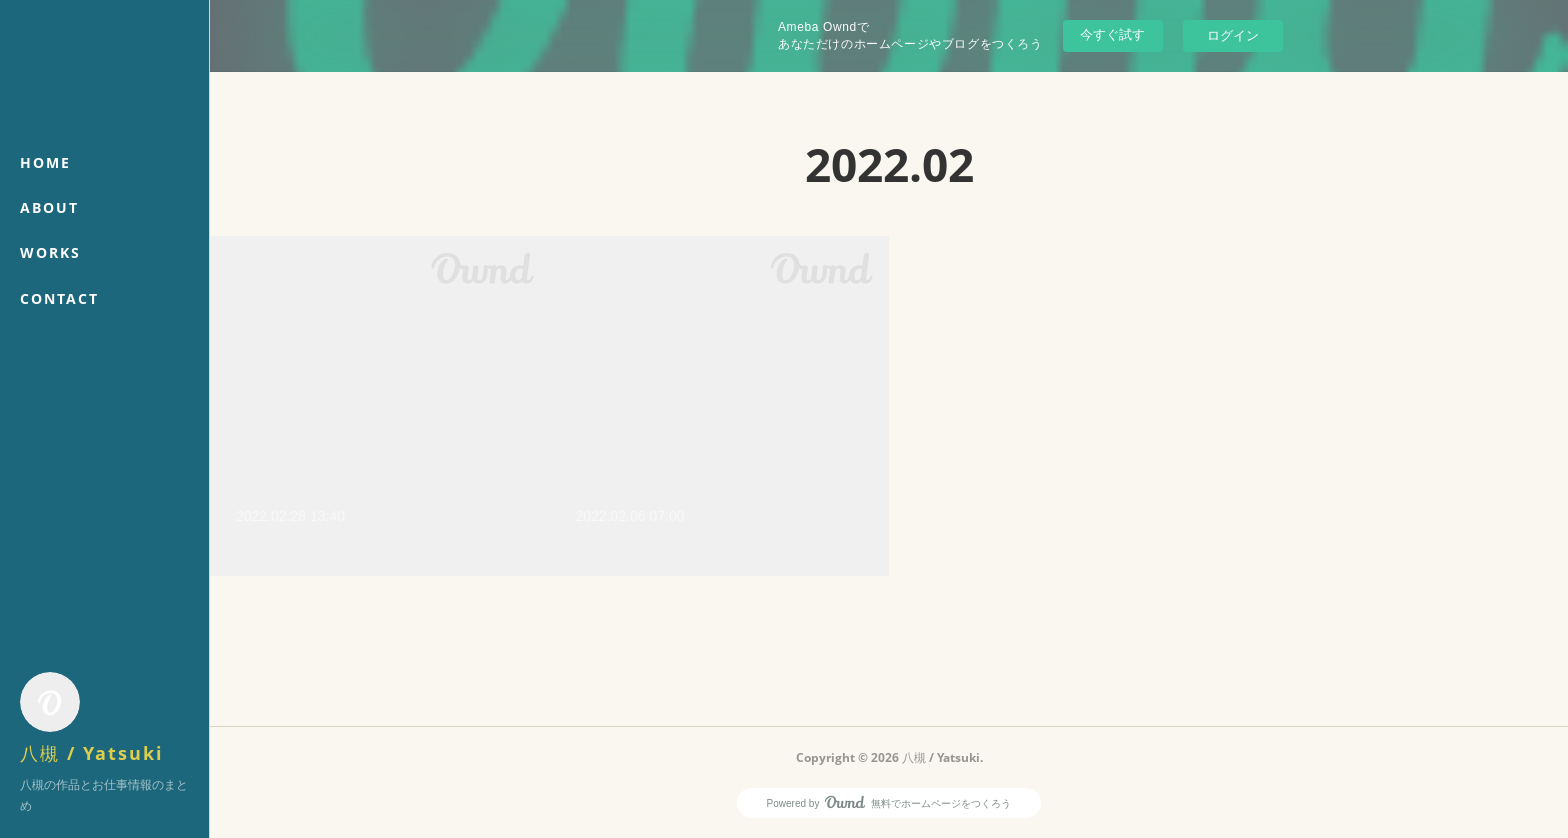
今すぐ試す (1112, 34)
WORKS (50, 252)
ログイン (1233, 35)
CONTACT (59, 298)
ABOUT (49, 207)
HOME (45, 162)
